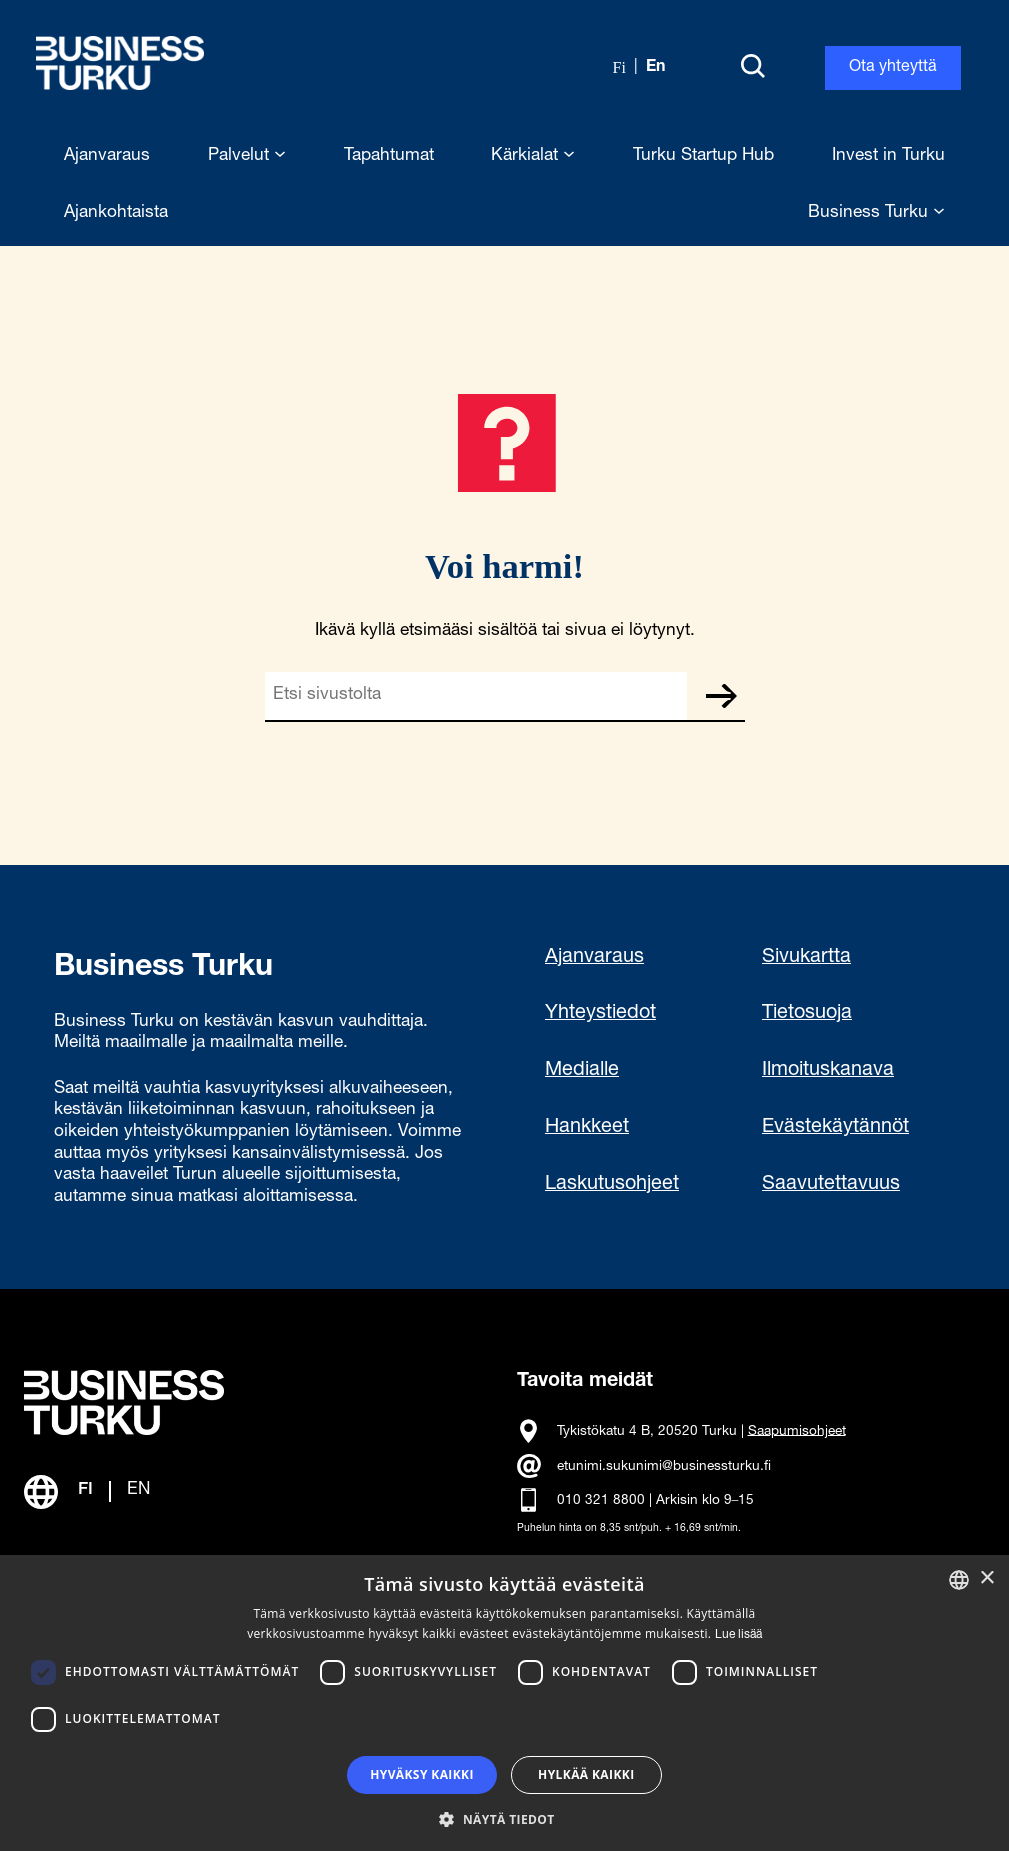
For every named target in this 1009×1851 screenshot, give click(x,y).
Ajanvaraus (594, 958)
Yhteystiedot (600, 1014)
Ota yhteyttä (893, 68)
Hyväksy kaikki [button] (422, 1774)
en (655, 68)
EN (138, 1490)
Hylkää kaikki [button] (586, 1774)
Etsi (721, 696)
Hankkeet (587, 1128)
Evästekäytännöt (835, 1128)
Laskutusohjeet (612, 1185)
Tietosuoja (807, 1014)
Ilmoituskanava (828, 1071)
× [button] (986, 1578)
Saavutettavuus (831, 1185)
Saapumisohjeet (797, 1431)
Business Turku (876, 213)
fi (619, 67)
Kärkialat (533, 156)
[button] (504, 1818)
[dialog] (504, 1703)
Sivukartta (806, 958)
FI (85, 1490)
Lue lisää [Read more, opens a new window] (738, 1635)
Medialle (582, 1071)
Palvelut (247, 156)
